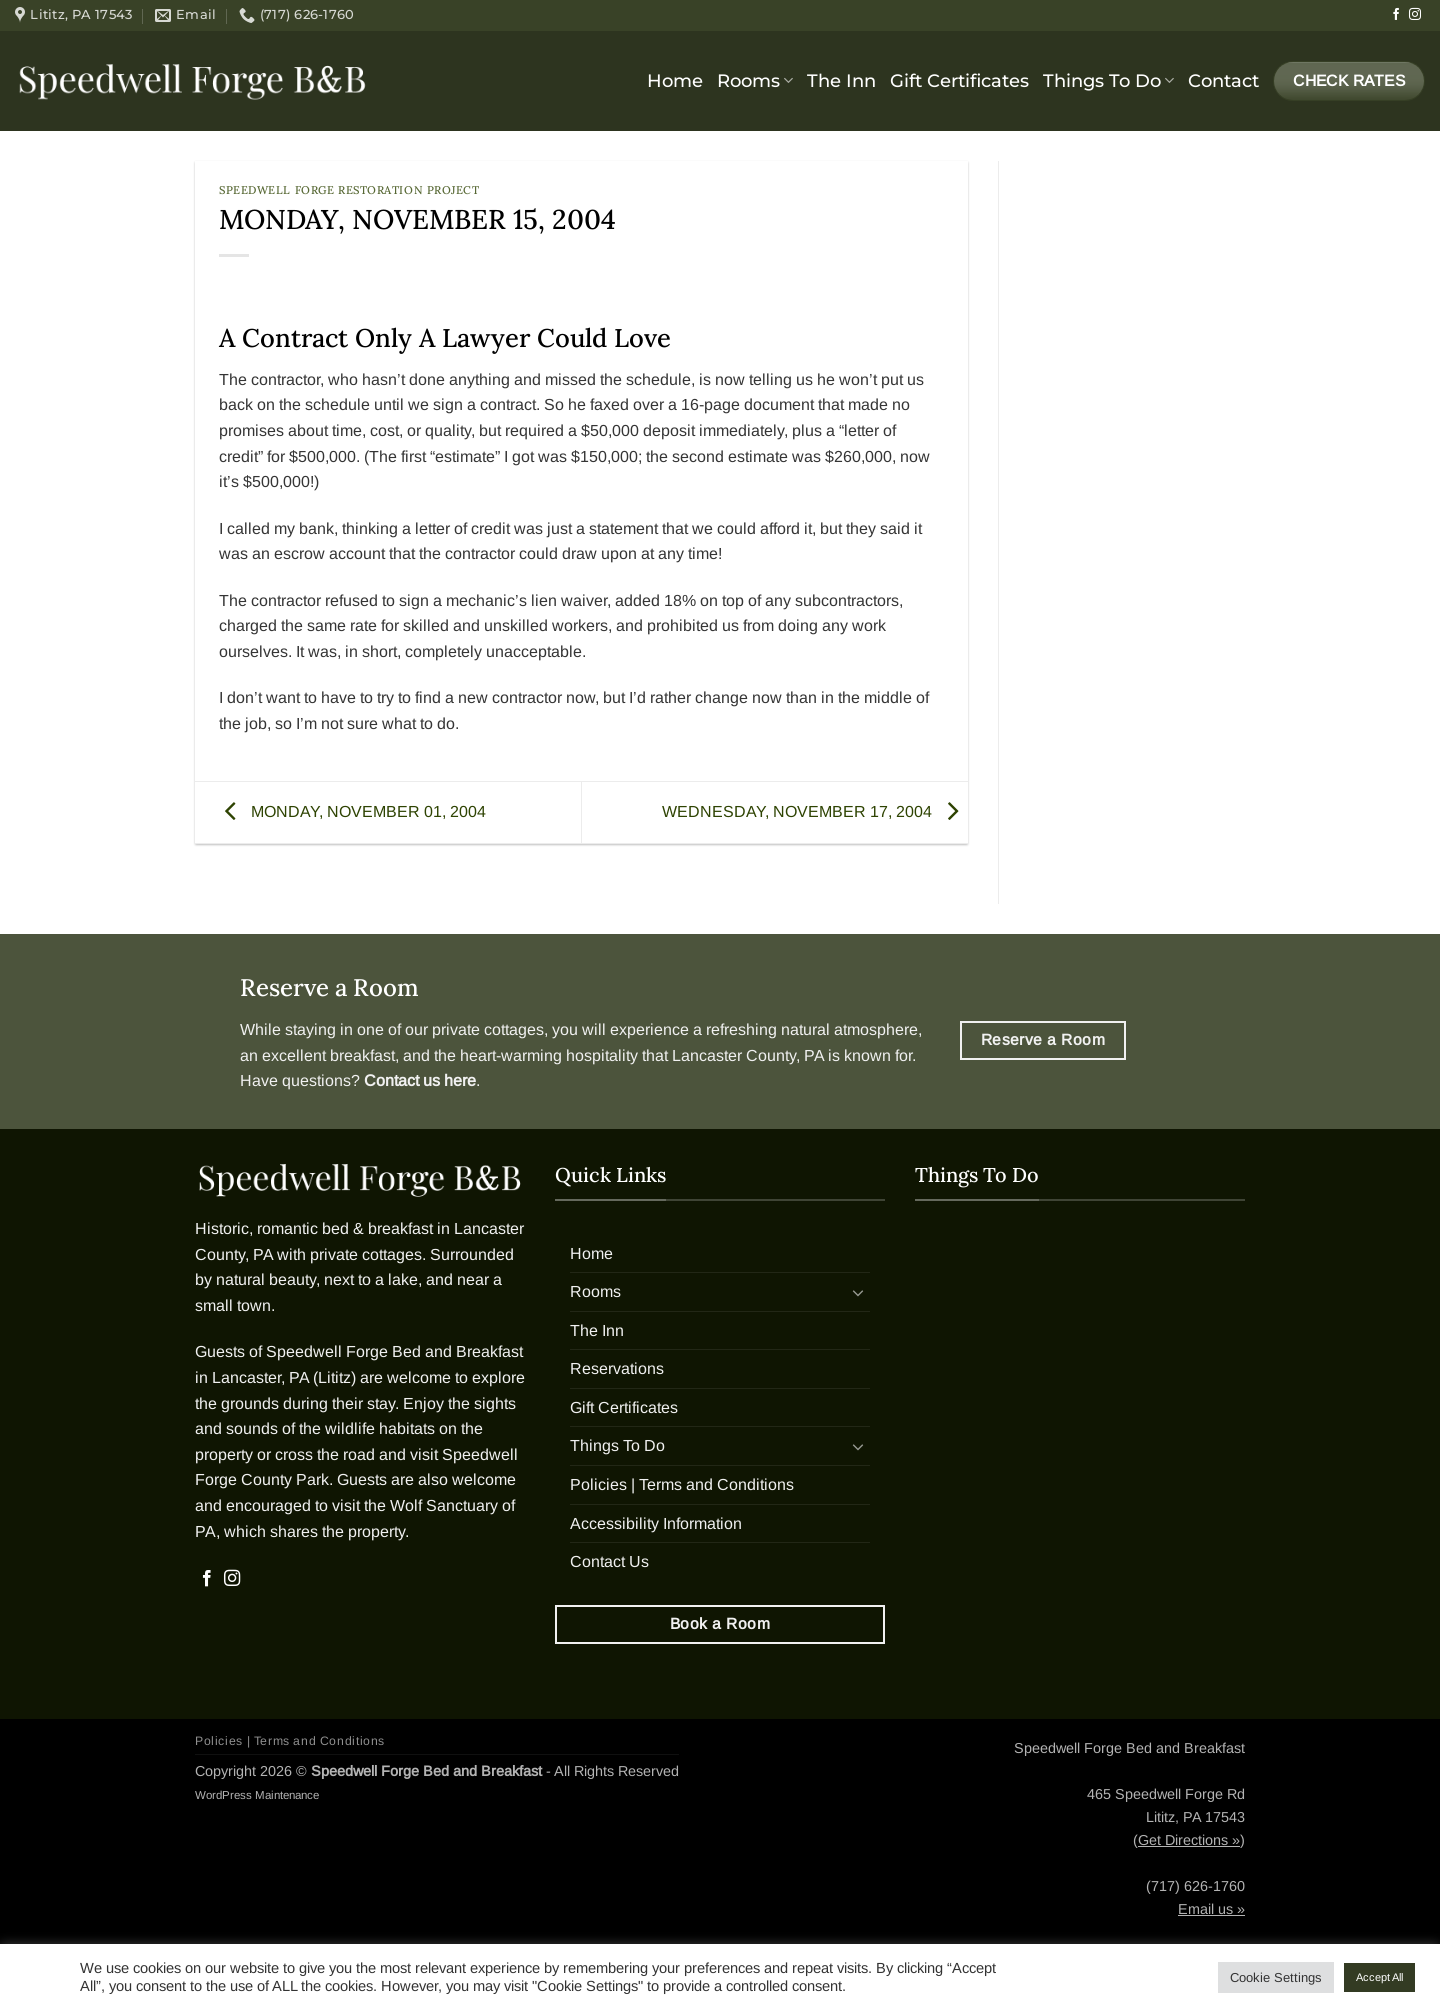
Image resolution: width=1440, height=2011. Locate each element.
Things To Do (1108, 80)
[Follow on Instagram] (1415, 15)
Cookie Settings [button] (1276, 1977)
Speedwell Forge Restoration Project (349, 190)
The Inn (841, 80)
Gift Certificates (959, 80)
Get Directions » (1189, 1840)
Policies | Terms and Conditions (682, 1484)
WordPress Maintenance (257, 1795)
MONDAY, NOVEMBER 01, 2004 (350, 811)
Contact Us (609, 1561)
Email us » (1211, 1909)
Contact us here (420, 1080)
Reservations (617, 1368)
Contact (1223, 80)
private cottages (488, 1029)
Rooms (755, 80)
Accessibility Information (656, 1523)
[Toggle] (858, 1292)
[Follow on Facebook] (1396, 15)
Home (675, 80)
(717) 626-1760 (1195, 1886)
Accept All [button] (1379, 1977)
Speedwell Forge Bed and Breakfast (394, 1351)
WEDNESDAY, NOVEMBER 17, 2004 (815, 811)
